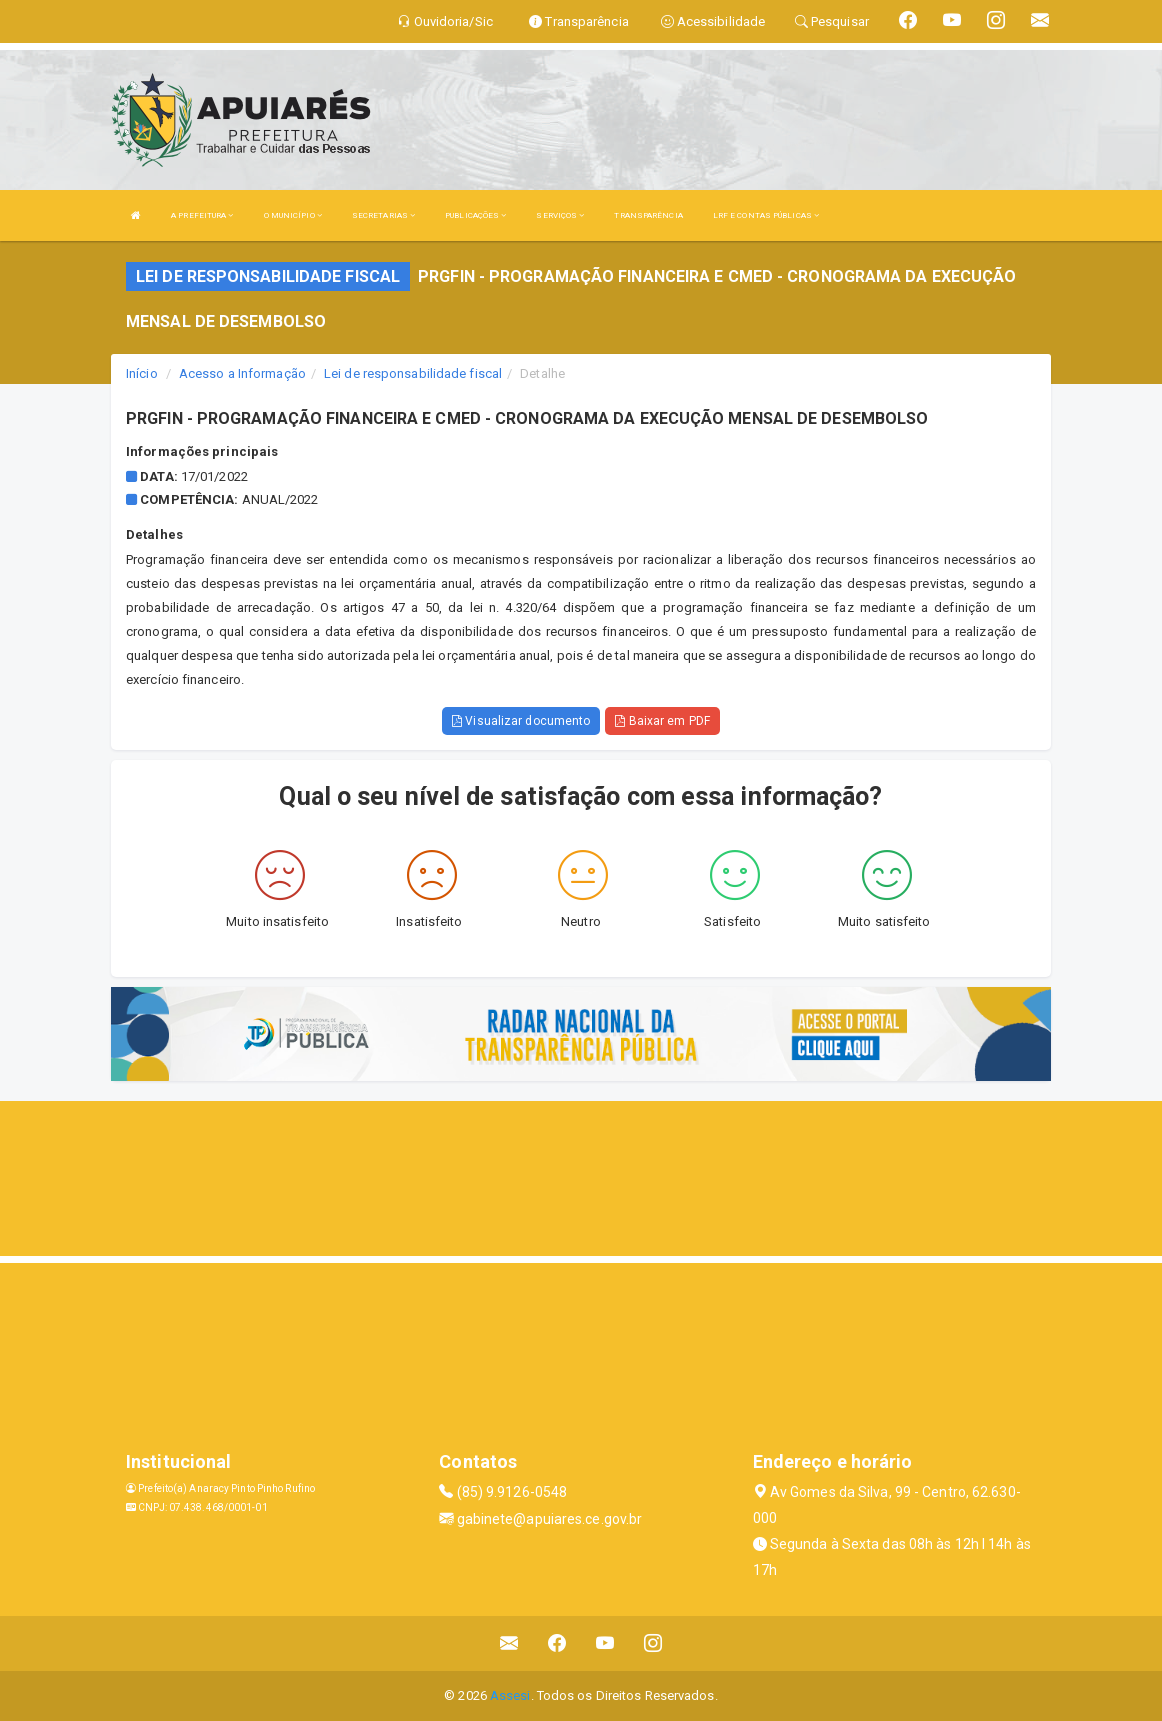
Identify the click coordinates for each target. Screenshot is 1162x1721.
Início (142, 373)
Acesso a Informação (242, 373)
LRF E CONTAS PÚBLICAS (766, 215)
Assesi (510, 1695)
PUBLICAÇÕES (475, 215)
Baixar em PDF (662, 721)
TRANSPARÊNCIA (648, 215)
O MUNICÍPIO (293, 215)
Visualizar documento (521, 721)
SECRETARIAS (383, 215)
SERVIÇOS (560, 215)
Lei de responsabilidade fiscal (413, 373)
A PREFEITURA (202, 215)
